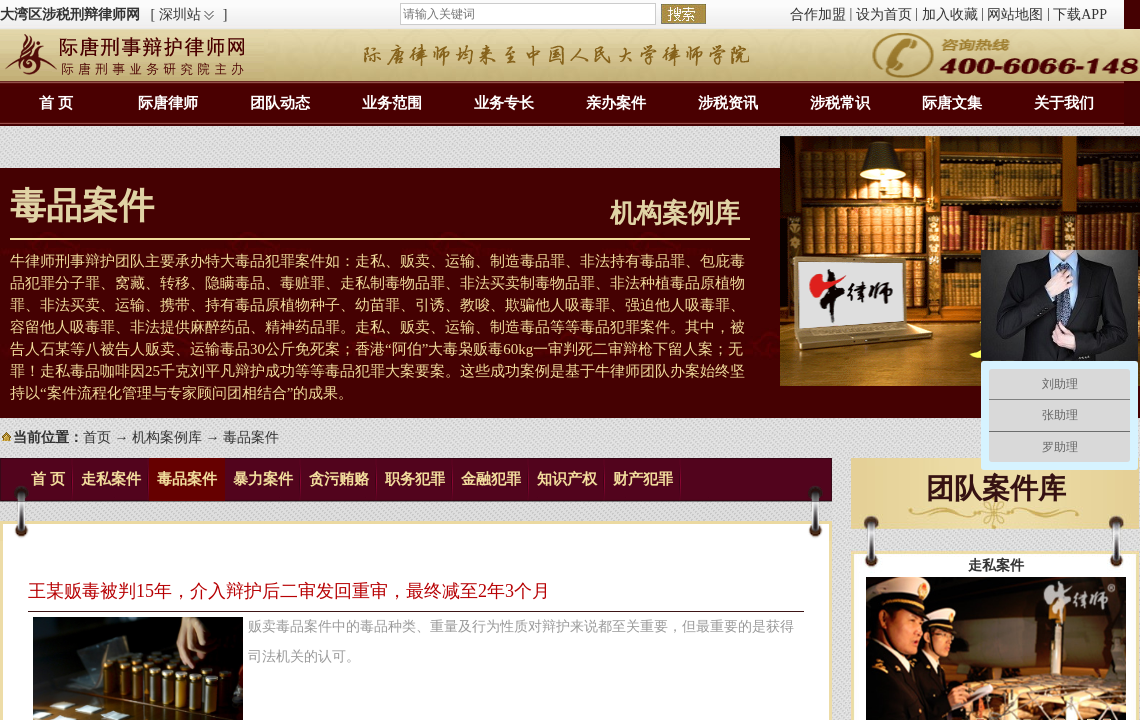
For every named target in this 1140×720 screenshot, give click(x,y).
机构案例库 (167, 437)
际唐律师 (168, 103)
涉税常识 (840, 103)
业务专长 (504, 103)
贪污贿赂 (339, 479)
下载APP (1080, 14)
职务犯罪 (415, 479)
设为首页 (884, 14)
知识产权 (567, 479)
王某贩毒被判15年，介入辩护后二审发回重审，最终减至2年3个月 (289, 591)
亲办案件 (616, 103)
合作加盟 (818, 14)
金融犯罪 (491, 479)
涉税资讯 (728, 103)
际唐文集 (952, 103)
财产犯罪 (643, 479)
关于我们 (1064, 103)
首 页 (56, 103)
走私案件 (111, 479)
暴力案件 (263, 479)
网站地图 (1015, 14)
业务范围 (392, 103)
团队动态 (280, 103)
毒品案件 (187, 479)
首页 (97, 437)
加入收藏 (950, 14)
